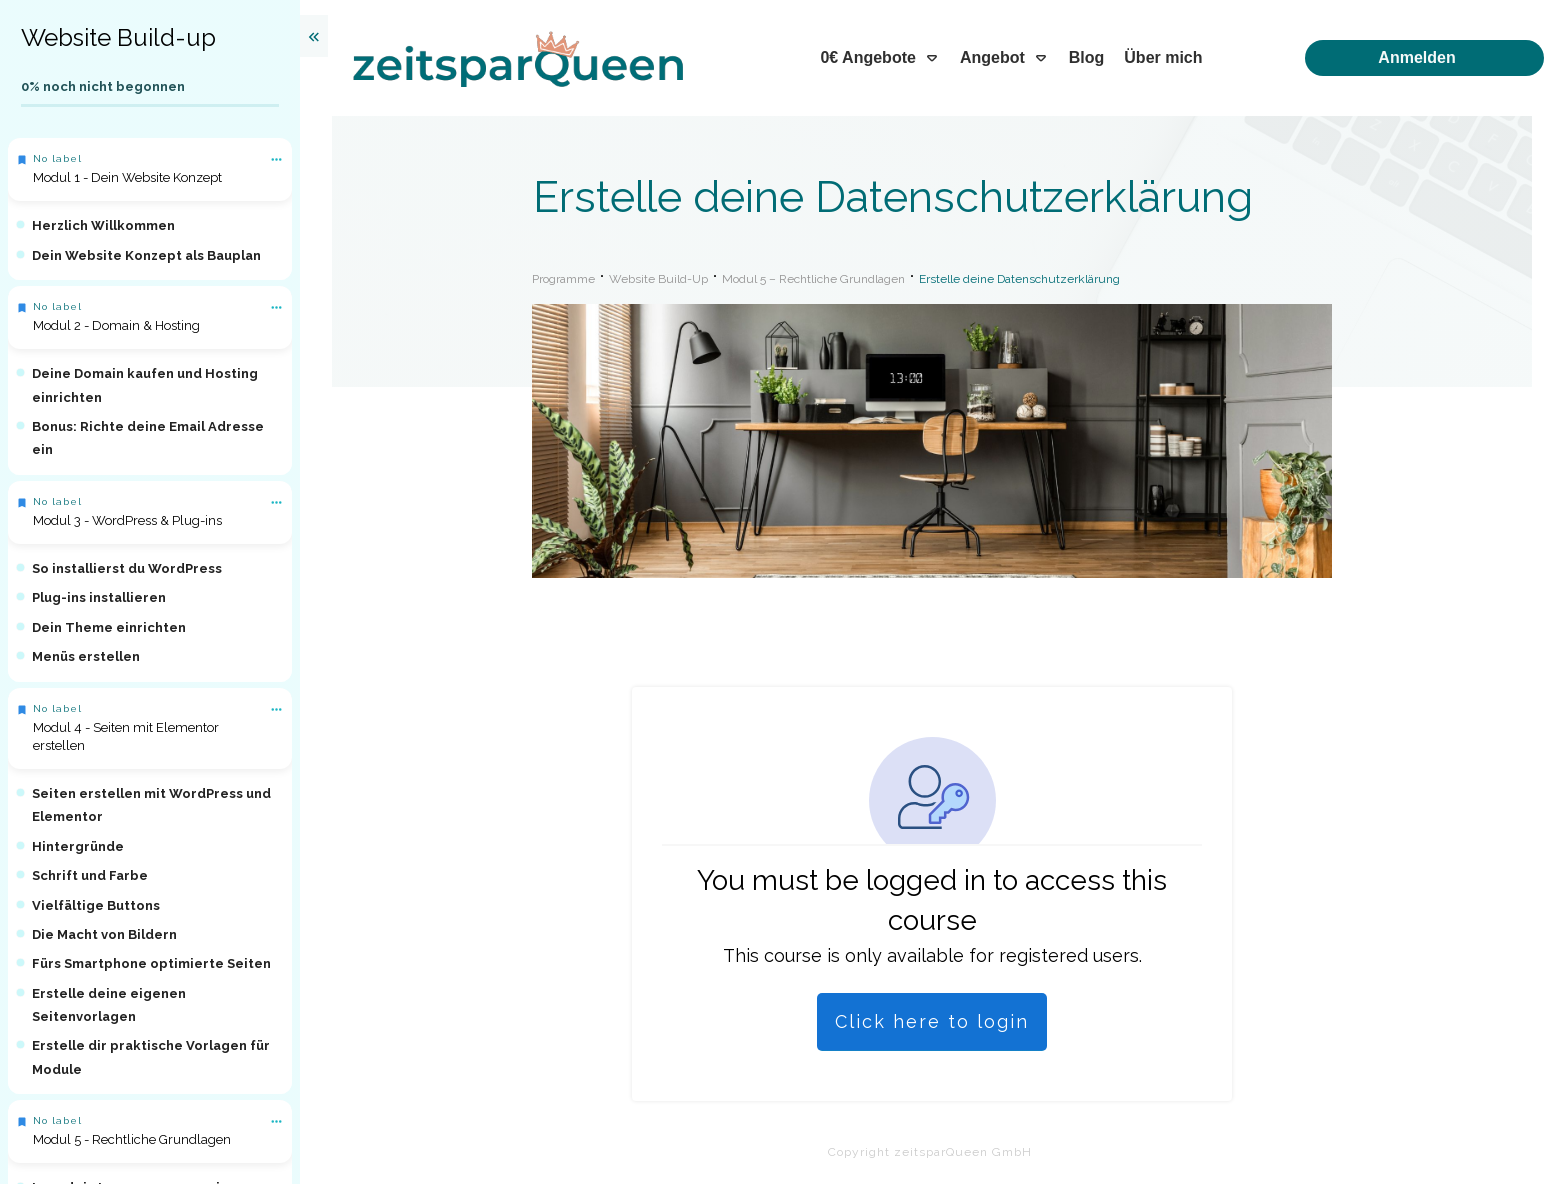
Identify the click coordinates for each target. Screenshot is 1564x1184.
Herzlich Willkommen (103, 225)
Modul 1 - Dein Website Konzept (127, 177)
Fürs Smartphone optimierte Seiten (151, 963)
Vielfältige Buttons (96, 905)
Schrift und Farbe (90, 875)
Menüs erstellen (86, 656)
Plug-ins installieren (99, 597)
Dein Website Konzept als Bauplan (146, 255)
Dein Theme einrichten (109, 627)
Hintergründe (78, 846)
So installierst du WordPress (127, 568)
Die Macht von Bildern (104, 934)
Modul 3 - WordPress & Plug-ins (127, 520)
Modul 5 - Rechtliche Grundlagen (132, 1139)
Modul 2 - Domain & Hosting (116, 325)
